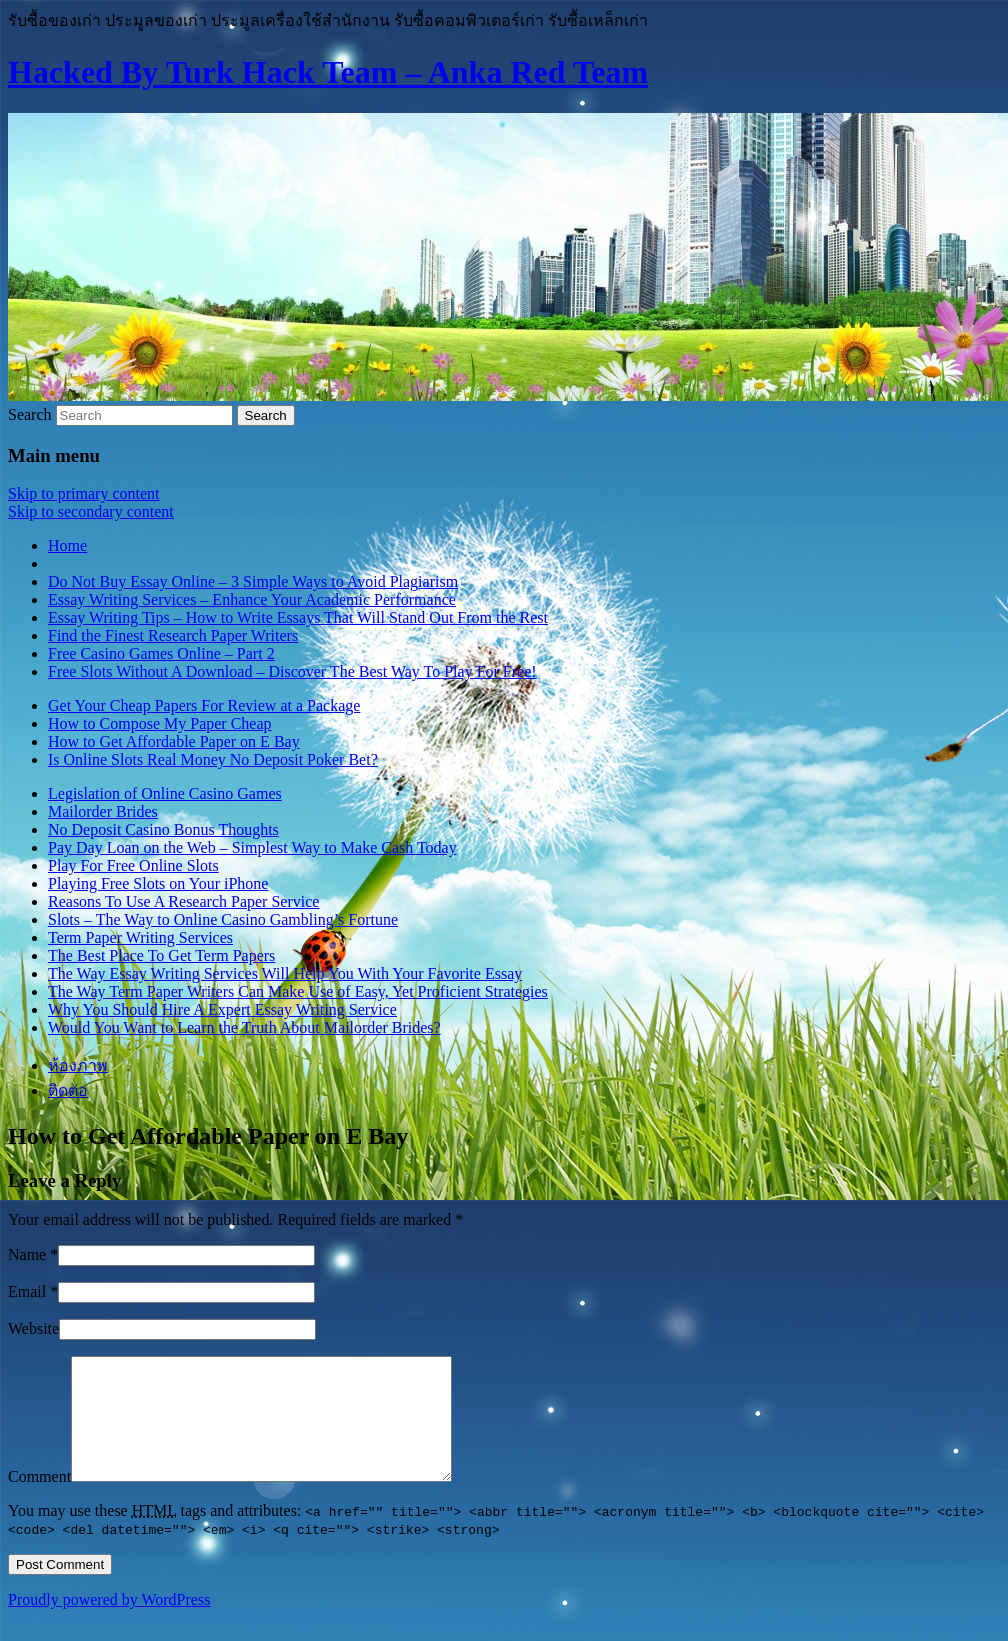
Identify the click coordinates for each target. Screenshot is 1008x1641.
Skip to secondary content (91, 511)
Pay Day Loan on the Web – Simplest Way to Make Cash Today (252, 847)
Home (67, 545)
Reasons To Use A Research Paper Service (183, 901)
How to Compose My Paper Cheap (160, 723)
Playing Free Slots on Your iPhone (158, 883)
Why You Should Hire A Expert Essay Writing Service (222, 1009)
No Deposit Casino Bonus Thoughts (163, 829)
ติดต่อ (68, 1090)
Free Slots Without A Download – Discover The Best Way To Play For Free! (292, 671)
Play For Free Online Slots (133, 865)
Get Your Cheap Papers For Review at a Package (204, 705)
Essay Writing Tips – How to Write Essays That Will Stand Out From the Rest (298, 617)
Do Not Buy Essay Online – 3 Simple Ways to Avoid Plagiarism (253, 581)
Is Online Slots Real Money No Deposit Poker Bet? (213, 759)
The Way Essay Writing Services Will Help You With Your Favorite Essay (285, 973)
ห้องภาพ (78, 1065)
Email (27, 1291)
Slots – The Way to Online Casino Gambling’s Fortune (223, 919)
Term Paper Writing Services (140, 937)
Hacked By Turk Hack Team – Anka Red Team (328, 72)
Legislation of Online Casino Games (165, 793)
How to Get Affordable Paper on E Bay (174, 741)
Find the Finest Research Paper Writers (173, 635)
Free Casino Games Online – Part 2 (161, 653)
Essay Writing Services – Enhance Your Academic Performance (252, 599)
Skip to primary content (84, 493)
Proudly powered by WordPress (109, 1623)
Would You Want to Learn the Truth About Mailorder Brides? (244, 1027)
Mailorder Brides (103, 811)
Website (33, 1328)
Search (30, 414)
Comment (39, 1500)
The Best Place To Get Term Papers (161, 955)
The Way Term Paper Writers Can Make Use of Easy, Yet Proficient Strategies (298, 991)
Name (27, 1254)
